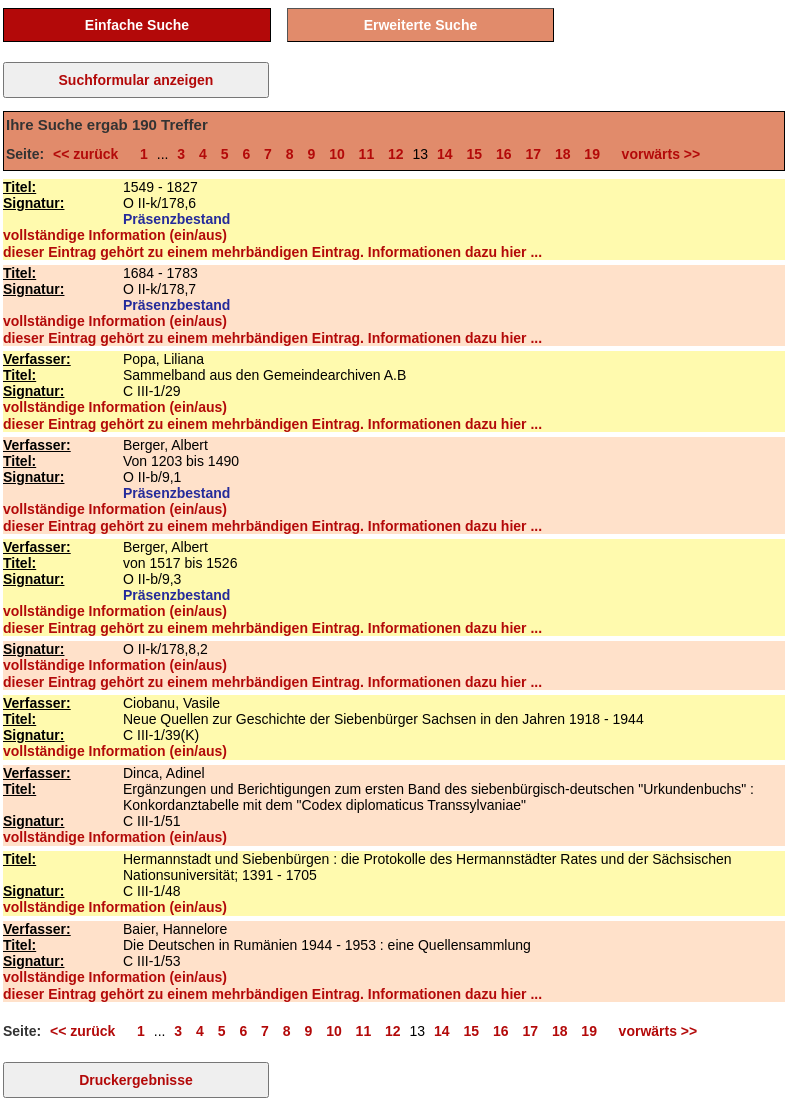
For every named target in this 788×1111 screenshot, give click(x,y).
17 (533, 154)
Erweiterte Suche (421, 25)
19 (592, 154)
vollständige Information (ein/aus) (115, 235)
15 (474, 154)
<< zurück (89, 154)
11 (367, 154)
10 (337, 154)
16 (504, 154)
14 (445, 154)
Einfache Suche (137, 25)
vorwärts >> (657, 154)
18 (563, 154)
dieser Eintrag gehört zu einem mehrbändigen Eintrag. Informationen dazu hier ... (272, 252)
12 (396, 154)
